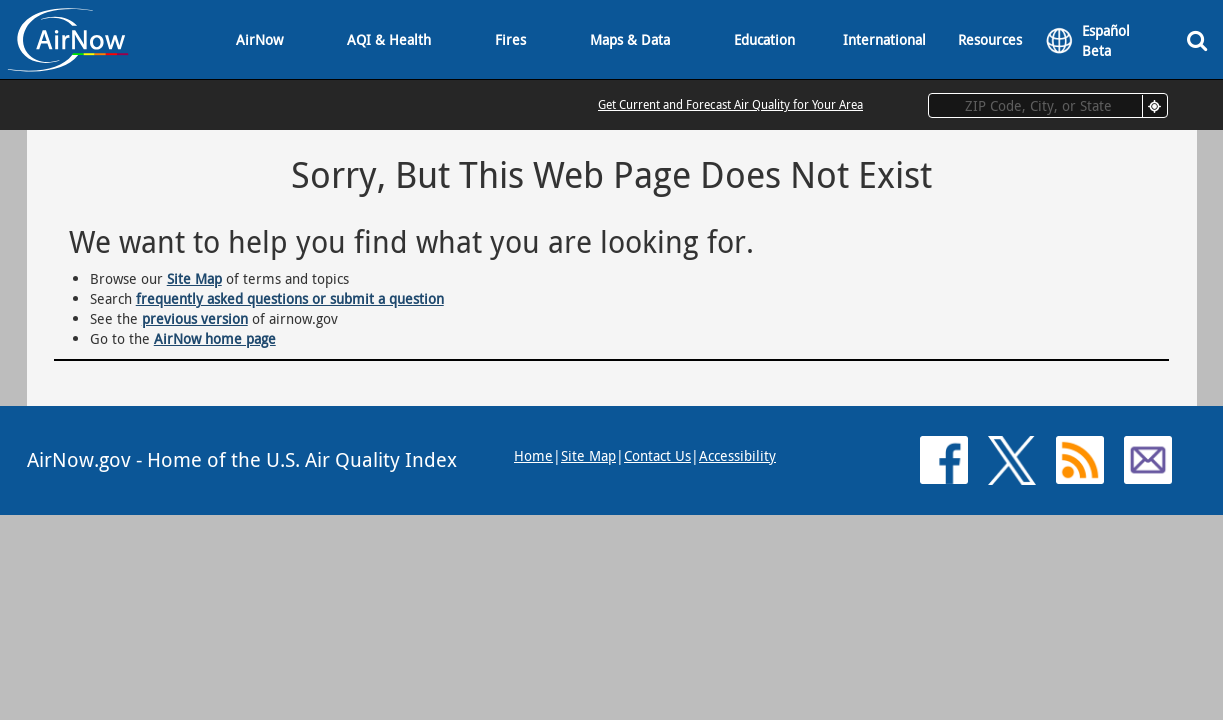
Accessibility (737, 455)
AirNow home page (215, 338)
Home (533, 455)
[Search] (1197, 39)
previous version (195, 318)
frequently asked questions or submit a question (290, 298)
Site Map (194, 278)
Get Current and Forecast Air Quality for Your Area (730, 104)
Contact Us (657, 455)
